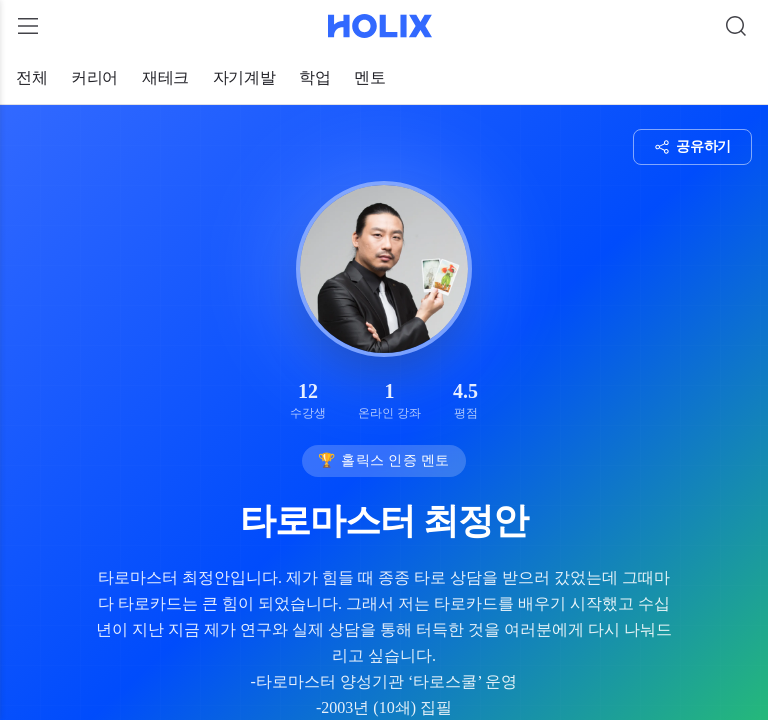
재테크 (165, 77)
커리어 (94, 77)
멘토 (369, 77)
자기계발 (244, 77)
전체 (31, 77)
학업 (314, 77)
